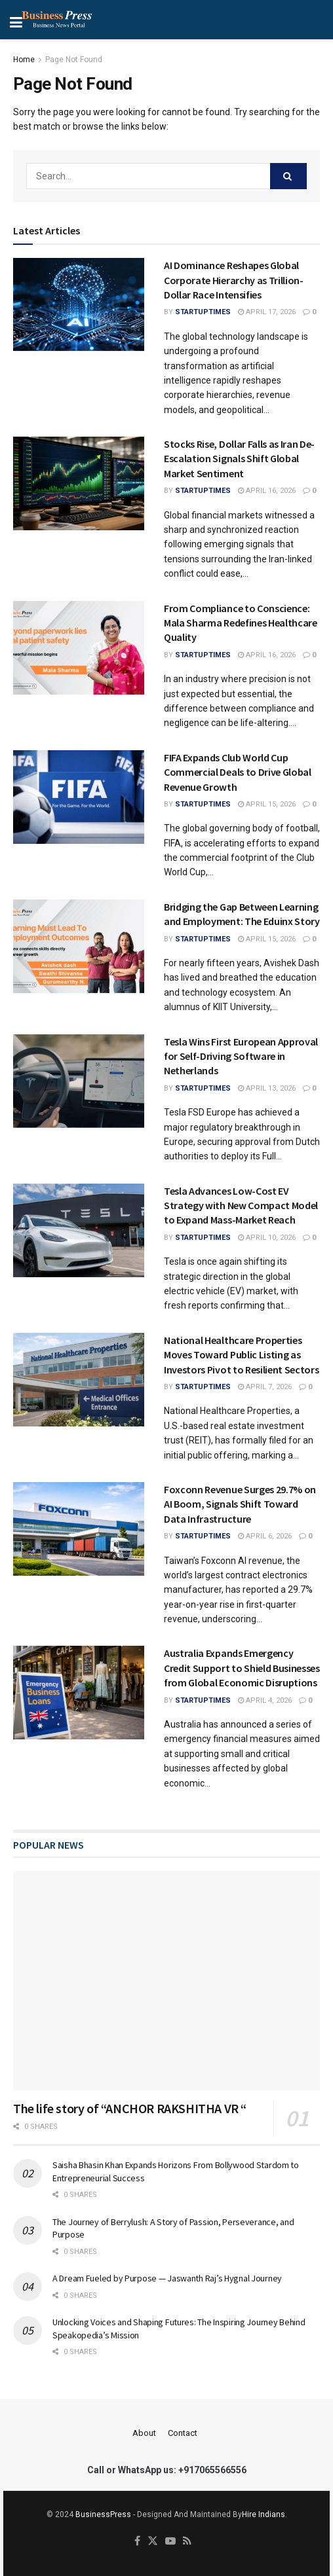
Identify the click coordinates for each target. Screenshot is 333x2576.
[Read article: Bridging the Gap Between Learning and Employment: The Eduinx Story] (78, 946)
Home (24, 59)
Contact (182, 2433)
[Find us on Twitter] (152, 2541)
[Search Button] (288, 176)
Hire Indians (263, 2514)
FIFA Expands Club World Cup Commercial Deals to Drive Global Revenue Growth (237, 772)
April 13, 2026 (267, 1088)
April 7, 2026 (265, 1387)
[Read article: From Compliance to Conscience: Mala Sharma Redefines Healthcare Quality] (78, 648)
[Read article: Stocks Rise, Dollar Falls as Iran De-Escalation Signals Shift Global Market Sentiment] (78, 483)
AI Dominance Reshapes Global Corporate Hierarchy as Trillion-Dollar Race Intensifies (234, 280)
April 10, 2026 (267, 1237)
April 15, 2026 (267, 804)
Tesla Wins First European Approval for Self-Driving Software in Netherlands (241, 1056)
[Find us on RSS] (187, 2541)
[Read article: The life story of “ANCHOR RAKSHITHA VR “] (166, 1980)
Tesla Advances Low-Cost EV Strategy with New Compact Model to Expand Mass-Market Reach (241, 1205)
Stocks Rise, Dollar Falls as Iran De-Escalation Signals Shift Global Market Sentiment (239, 458)
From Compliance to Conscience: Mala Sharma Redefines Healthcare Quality (240, 623)
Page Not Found (73, 59)
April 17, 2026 (267, 312)
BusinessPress (103, 2514)
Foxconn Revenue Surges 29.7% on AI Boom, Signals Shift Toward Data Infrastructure (240, 1504)
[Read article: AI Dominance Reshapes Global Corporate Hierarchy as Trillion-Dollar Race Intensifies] (78, 305)
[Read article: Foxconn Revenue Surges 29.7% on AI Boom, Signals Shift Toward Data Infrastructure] (78, 1529)
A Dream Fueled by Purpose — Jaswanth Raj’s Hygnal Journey (167, 2278)
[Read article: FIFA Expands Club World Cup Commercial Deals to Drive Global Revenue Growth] (78, 797)
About (144, 2433)
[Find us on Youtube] (170, 2541)
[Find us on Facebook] (137, 2541)
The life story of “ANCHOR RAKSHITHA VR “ (129, 2108)
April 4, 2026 (265, 1700)
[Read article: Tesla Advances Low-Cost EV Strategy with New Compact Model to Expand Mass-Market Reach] (78, 1230)
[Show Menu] (59, 19)
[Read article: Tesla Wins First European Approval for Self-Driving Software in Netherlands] (78, 1081)
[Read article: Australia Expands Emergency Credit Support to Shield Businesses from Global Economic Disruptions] (78, 1692)
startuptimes (203, 312)
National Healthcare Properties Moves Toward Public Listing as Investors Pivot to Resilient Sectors (241, 1354)
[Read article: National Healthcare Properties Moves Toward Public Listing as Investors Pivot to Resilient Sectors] (78, 1379)
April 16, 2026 (267, 490)
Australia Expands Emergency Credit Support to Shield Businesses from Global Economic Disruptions (242, 1667)
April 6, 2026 (265, 1536)
